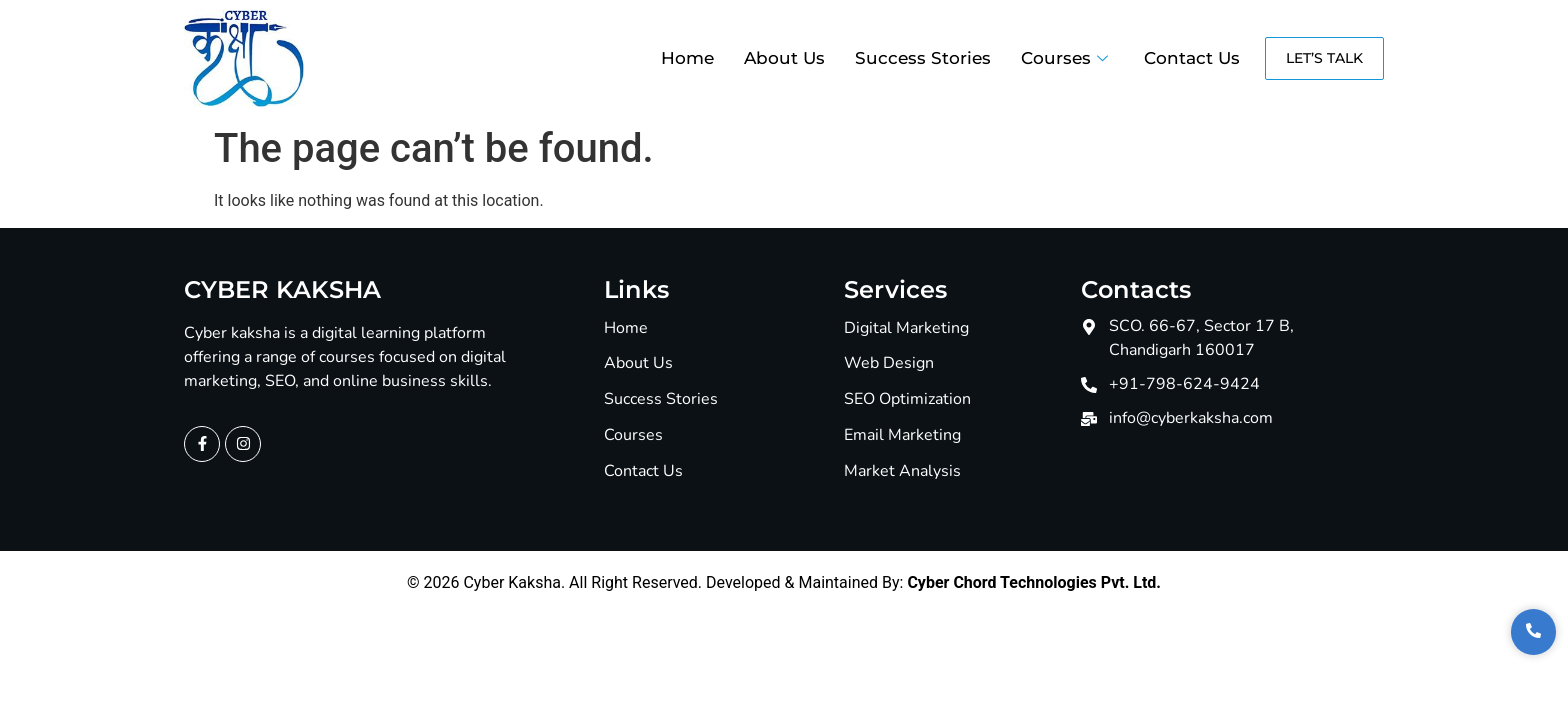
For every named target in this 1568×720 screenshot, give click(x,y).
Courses (1064, 58)
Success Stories (923, 58)
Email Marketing (902, 435)
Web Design (889, 363)
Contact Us (1192, 58)
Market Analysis (902, 471)
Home (687, 58)
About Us (784, 58)
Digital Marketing (906, 328)
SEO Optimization (907, 399)
